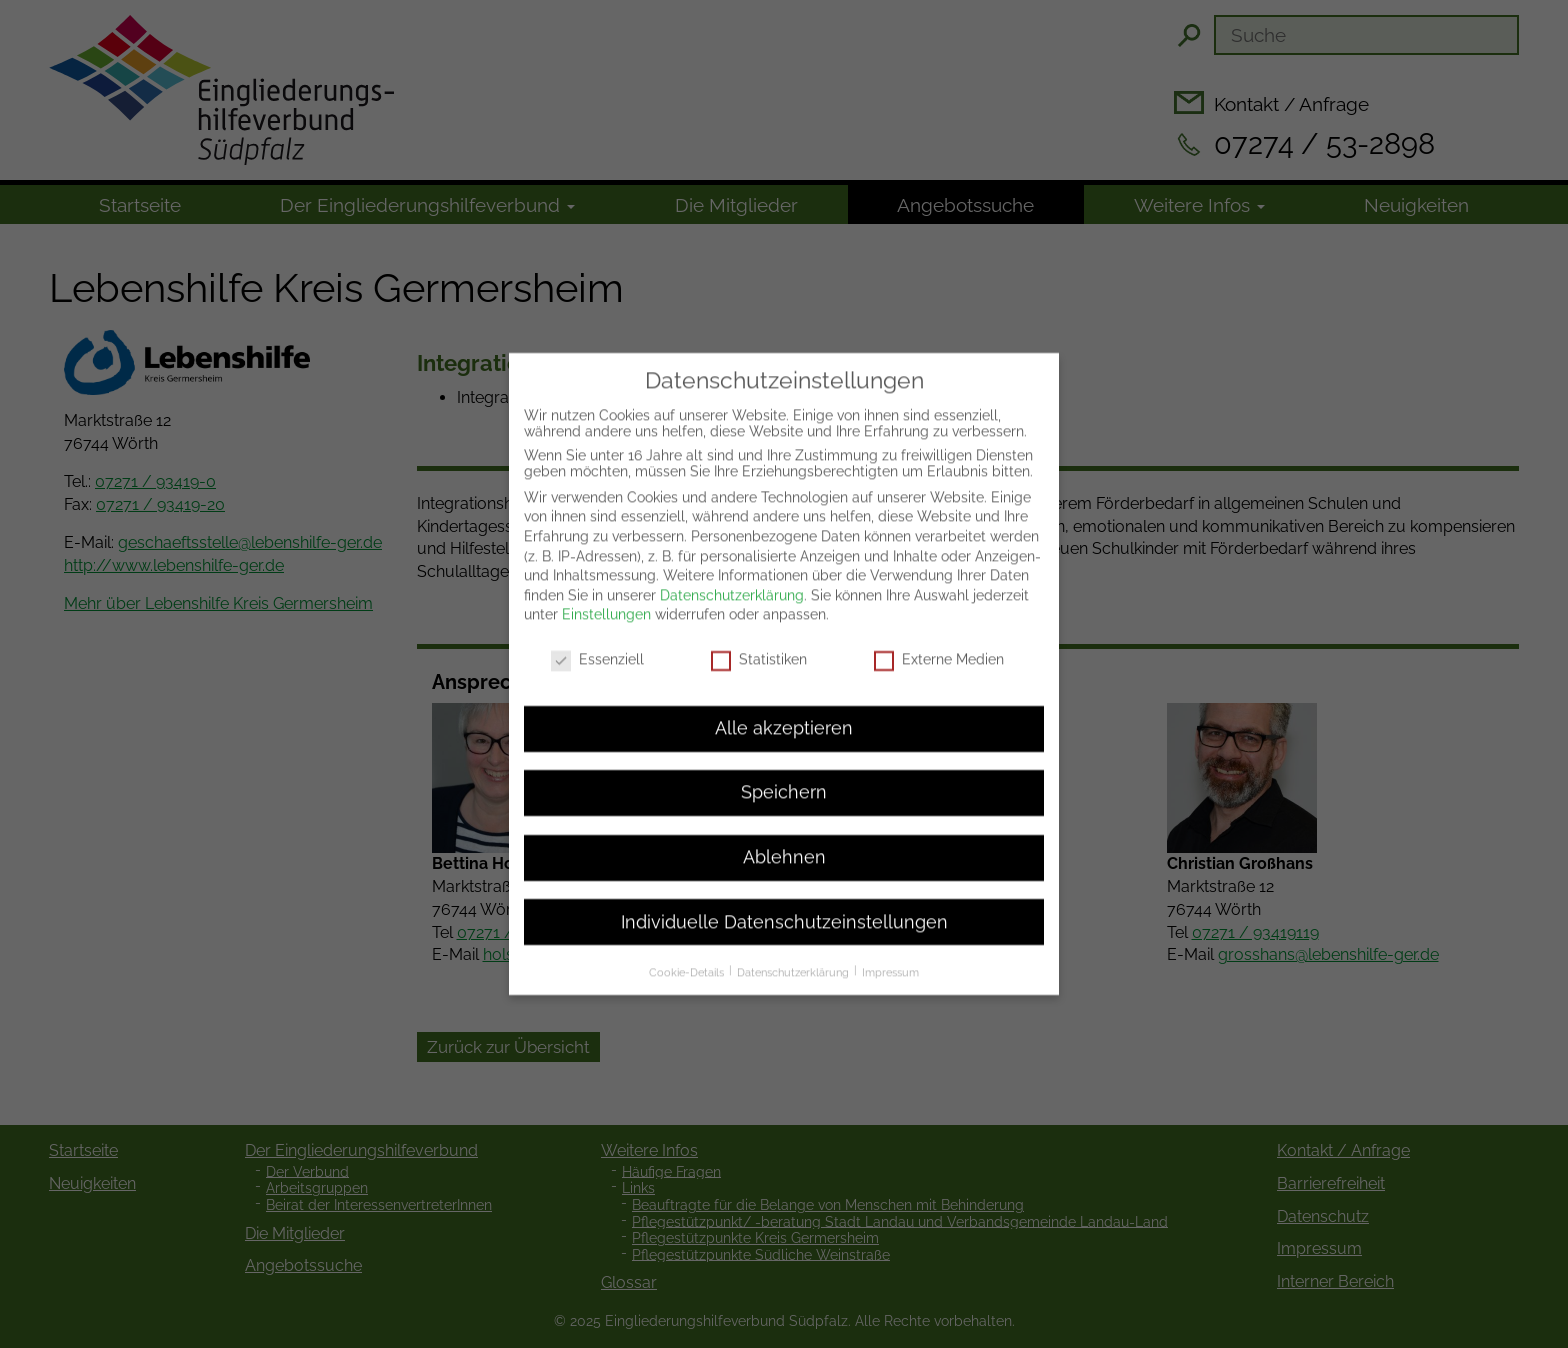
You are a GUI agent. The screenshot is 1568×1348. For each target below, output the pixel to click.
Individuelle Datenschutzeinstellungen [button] (784, 906)
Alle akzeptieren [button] (784, 712)
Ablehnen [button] (784, 841)
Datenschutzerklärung (732, 579)
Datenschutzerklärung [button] (794, 956)
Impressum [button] (890, 956)
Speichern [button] (784, 777)
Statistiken (759, 644)
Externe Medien (939, 644)
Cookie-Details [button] (688, 956)
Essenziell (597, 644)
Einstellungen (606, 599)
